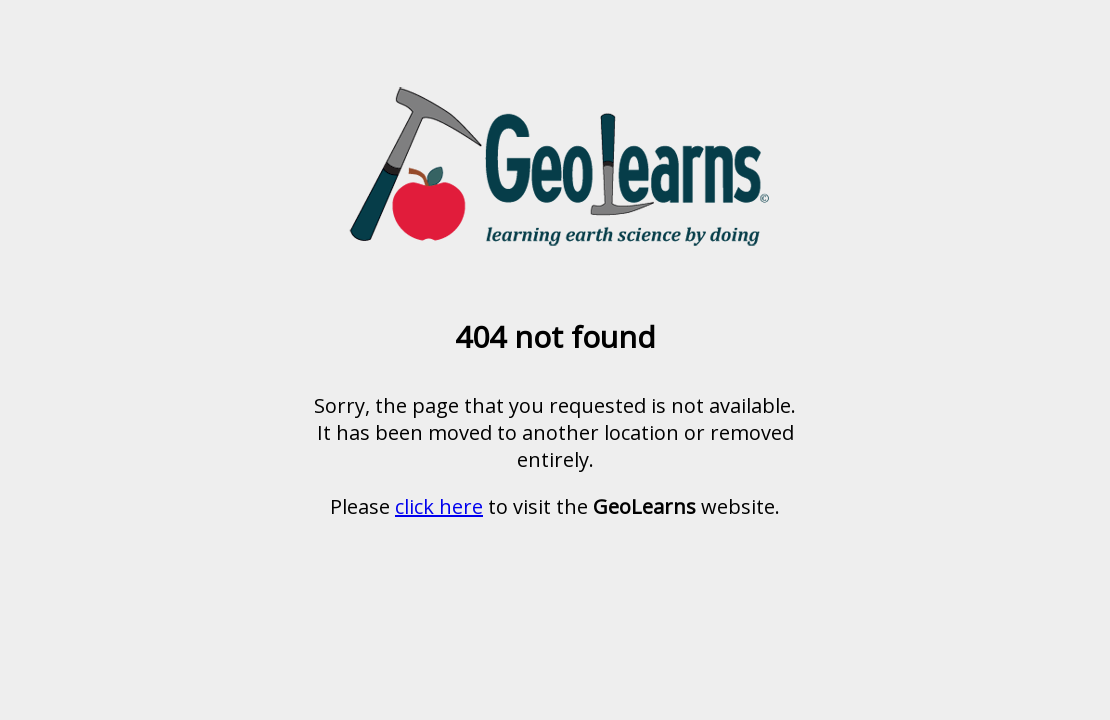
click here (439, 506)
